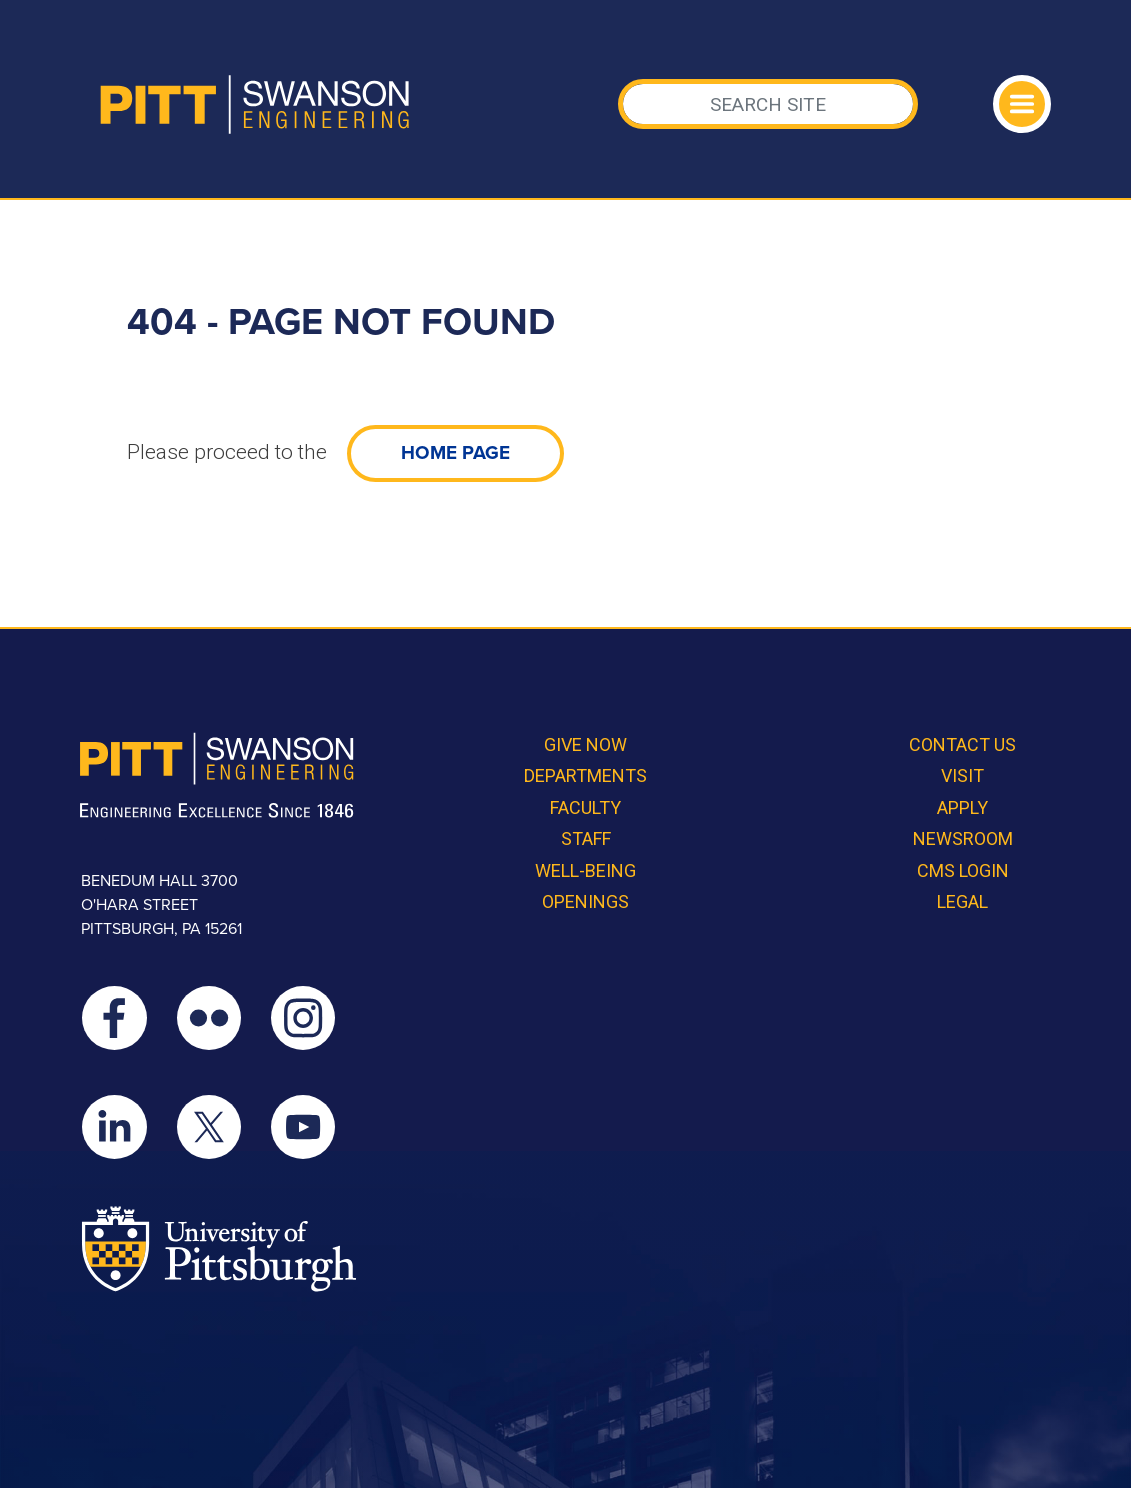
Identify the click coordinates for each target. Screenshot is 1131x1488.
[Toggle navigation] (1022, 104)
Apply (962, 807)
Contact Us (962, 744)
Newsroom (963, 838)
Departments (585, 775)
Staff (586, 838)
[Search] (768, 104)
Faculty (585, 807)
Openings (585, 901)
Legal (962, 901)
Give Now (585, 744)
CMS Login (963, 870)
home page (455, 453)
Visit (962, 775)
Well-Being (585, 870)
